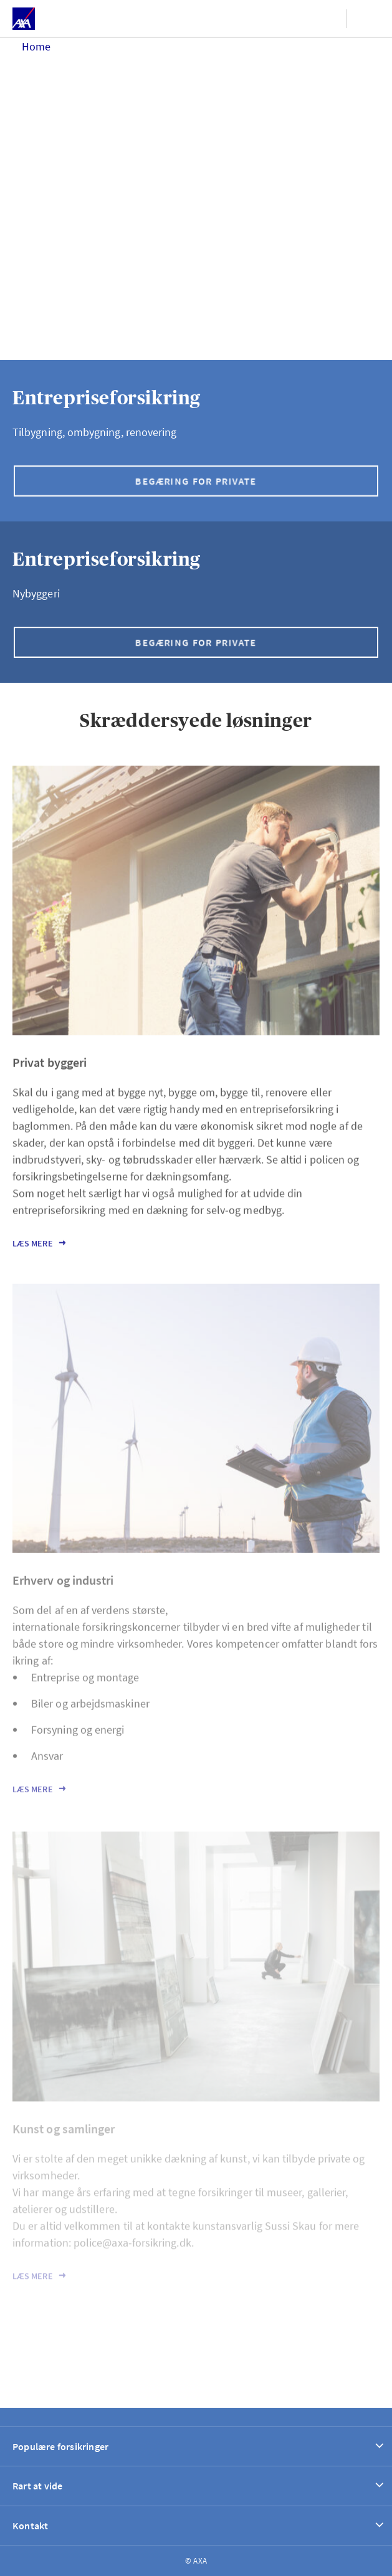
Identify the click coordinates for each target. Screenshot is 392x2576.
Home (36, 46)
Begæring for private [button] (196, 480)
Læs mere (32, 1255)
